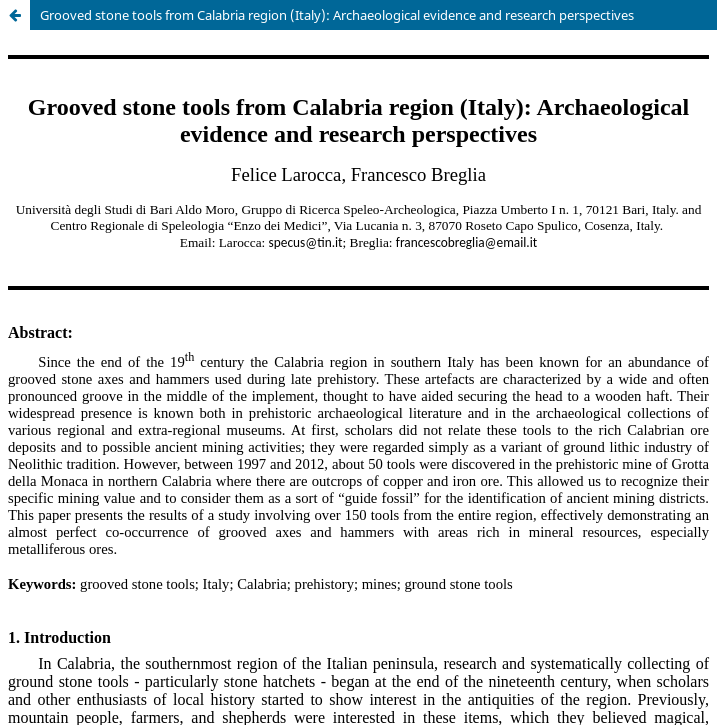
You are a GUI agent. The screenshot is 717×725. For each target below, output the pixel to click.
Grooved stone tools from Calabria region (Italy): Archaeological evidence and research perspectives (337, 15)
